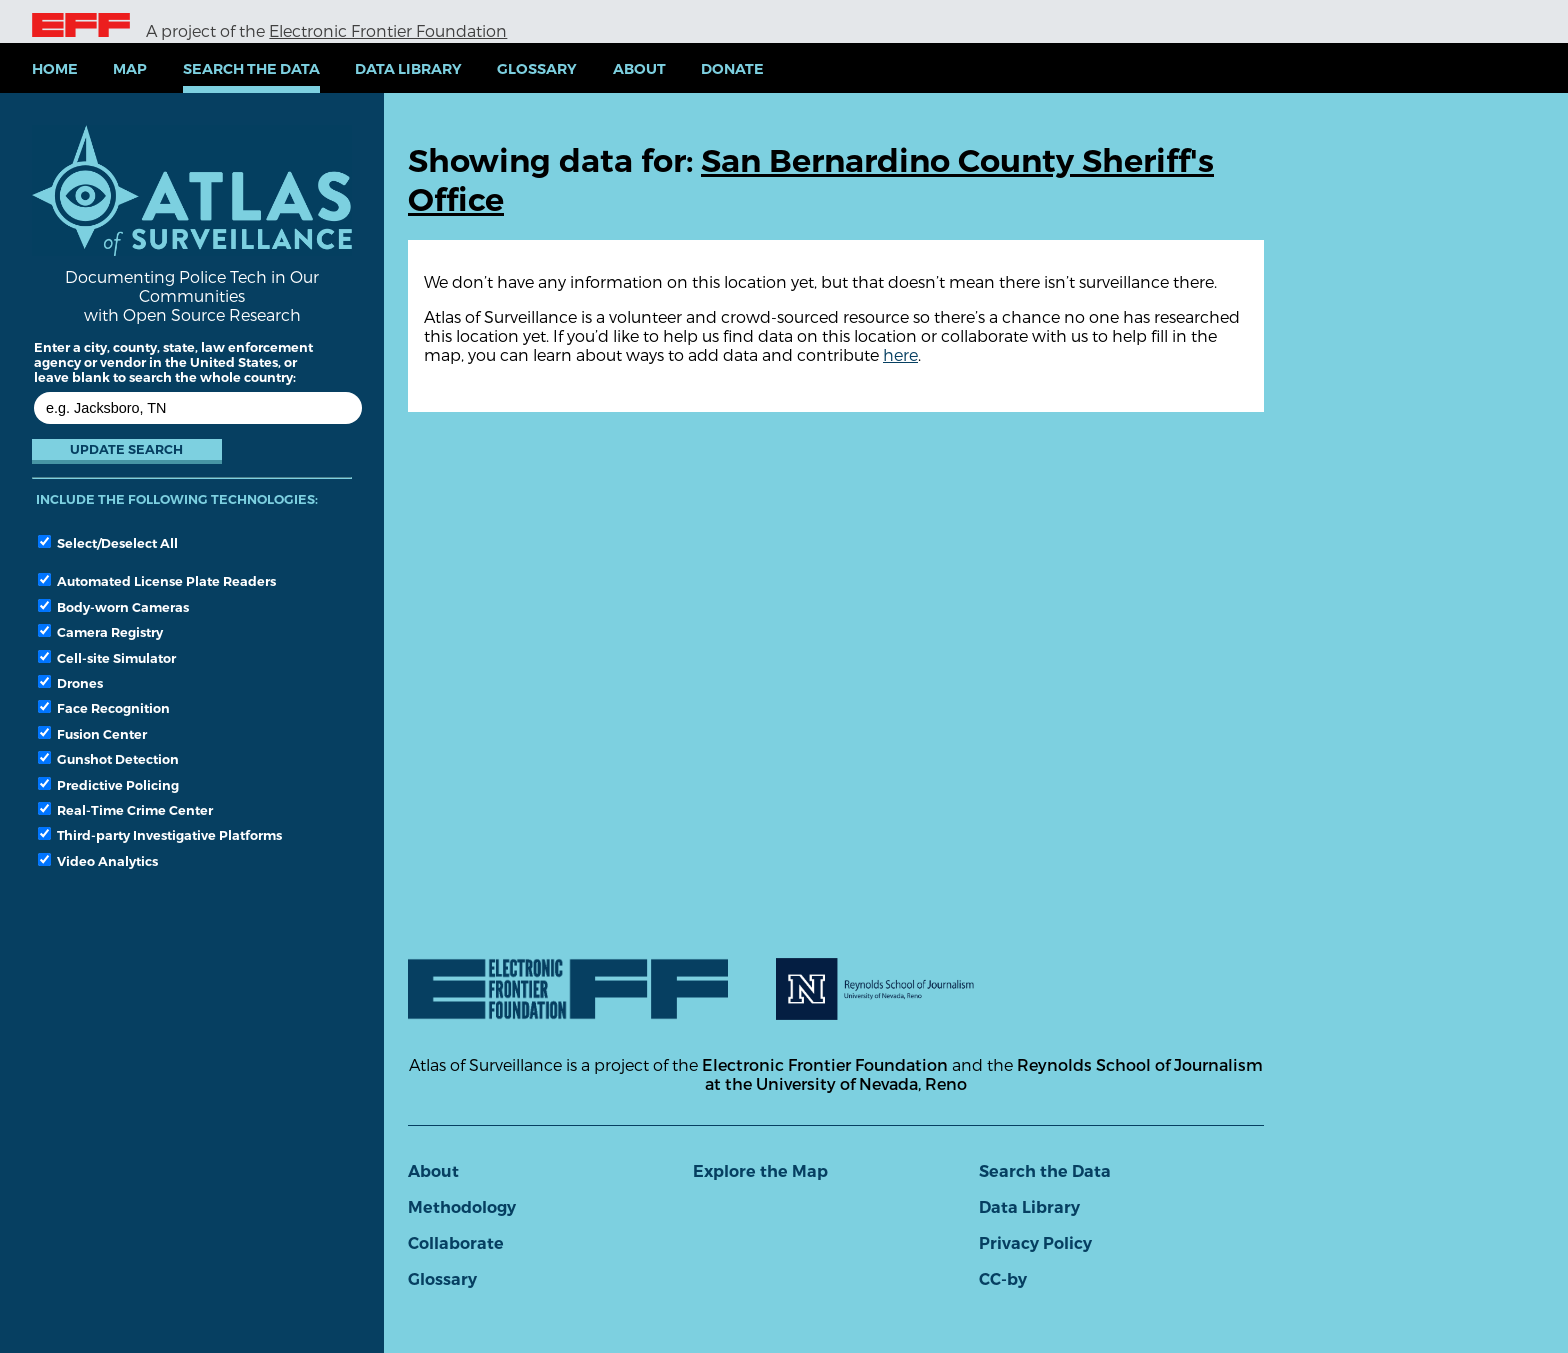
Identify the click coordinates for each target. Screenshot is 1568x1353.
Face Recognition (104, 708)
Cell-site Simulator (107, 658)
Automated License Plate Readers (157, 581)
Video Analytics (98, 861)
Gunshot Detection (108, 759)
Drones (70, 683)
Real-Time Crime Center (125, 810)
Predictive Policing (108, 785)
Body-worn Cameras (113, 607)
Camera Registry (100, 632)
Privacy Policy (1035, 1243)
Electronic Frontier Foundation (388, 30)
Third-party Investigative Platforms (160, 835)
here (900, 354)
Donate (732, 69)
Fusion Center (92, 734)
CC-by (1003, 1279)
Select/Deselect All (108, 543)
